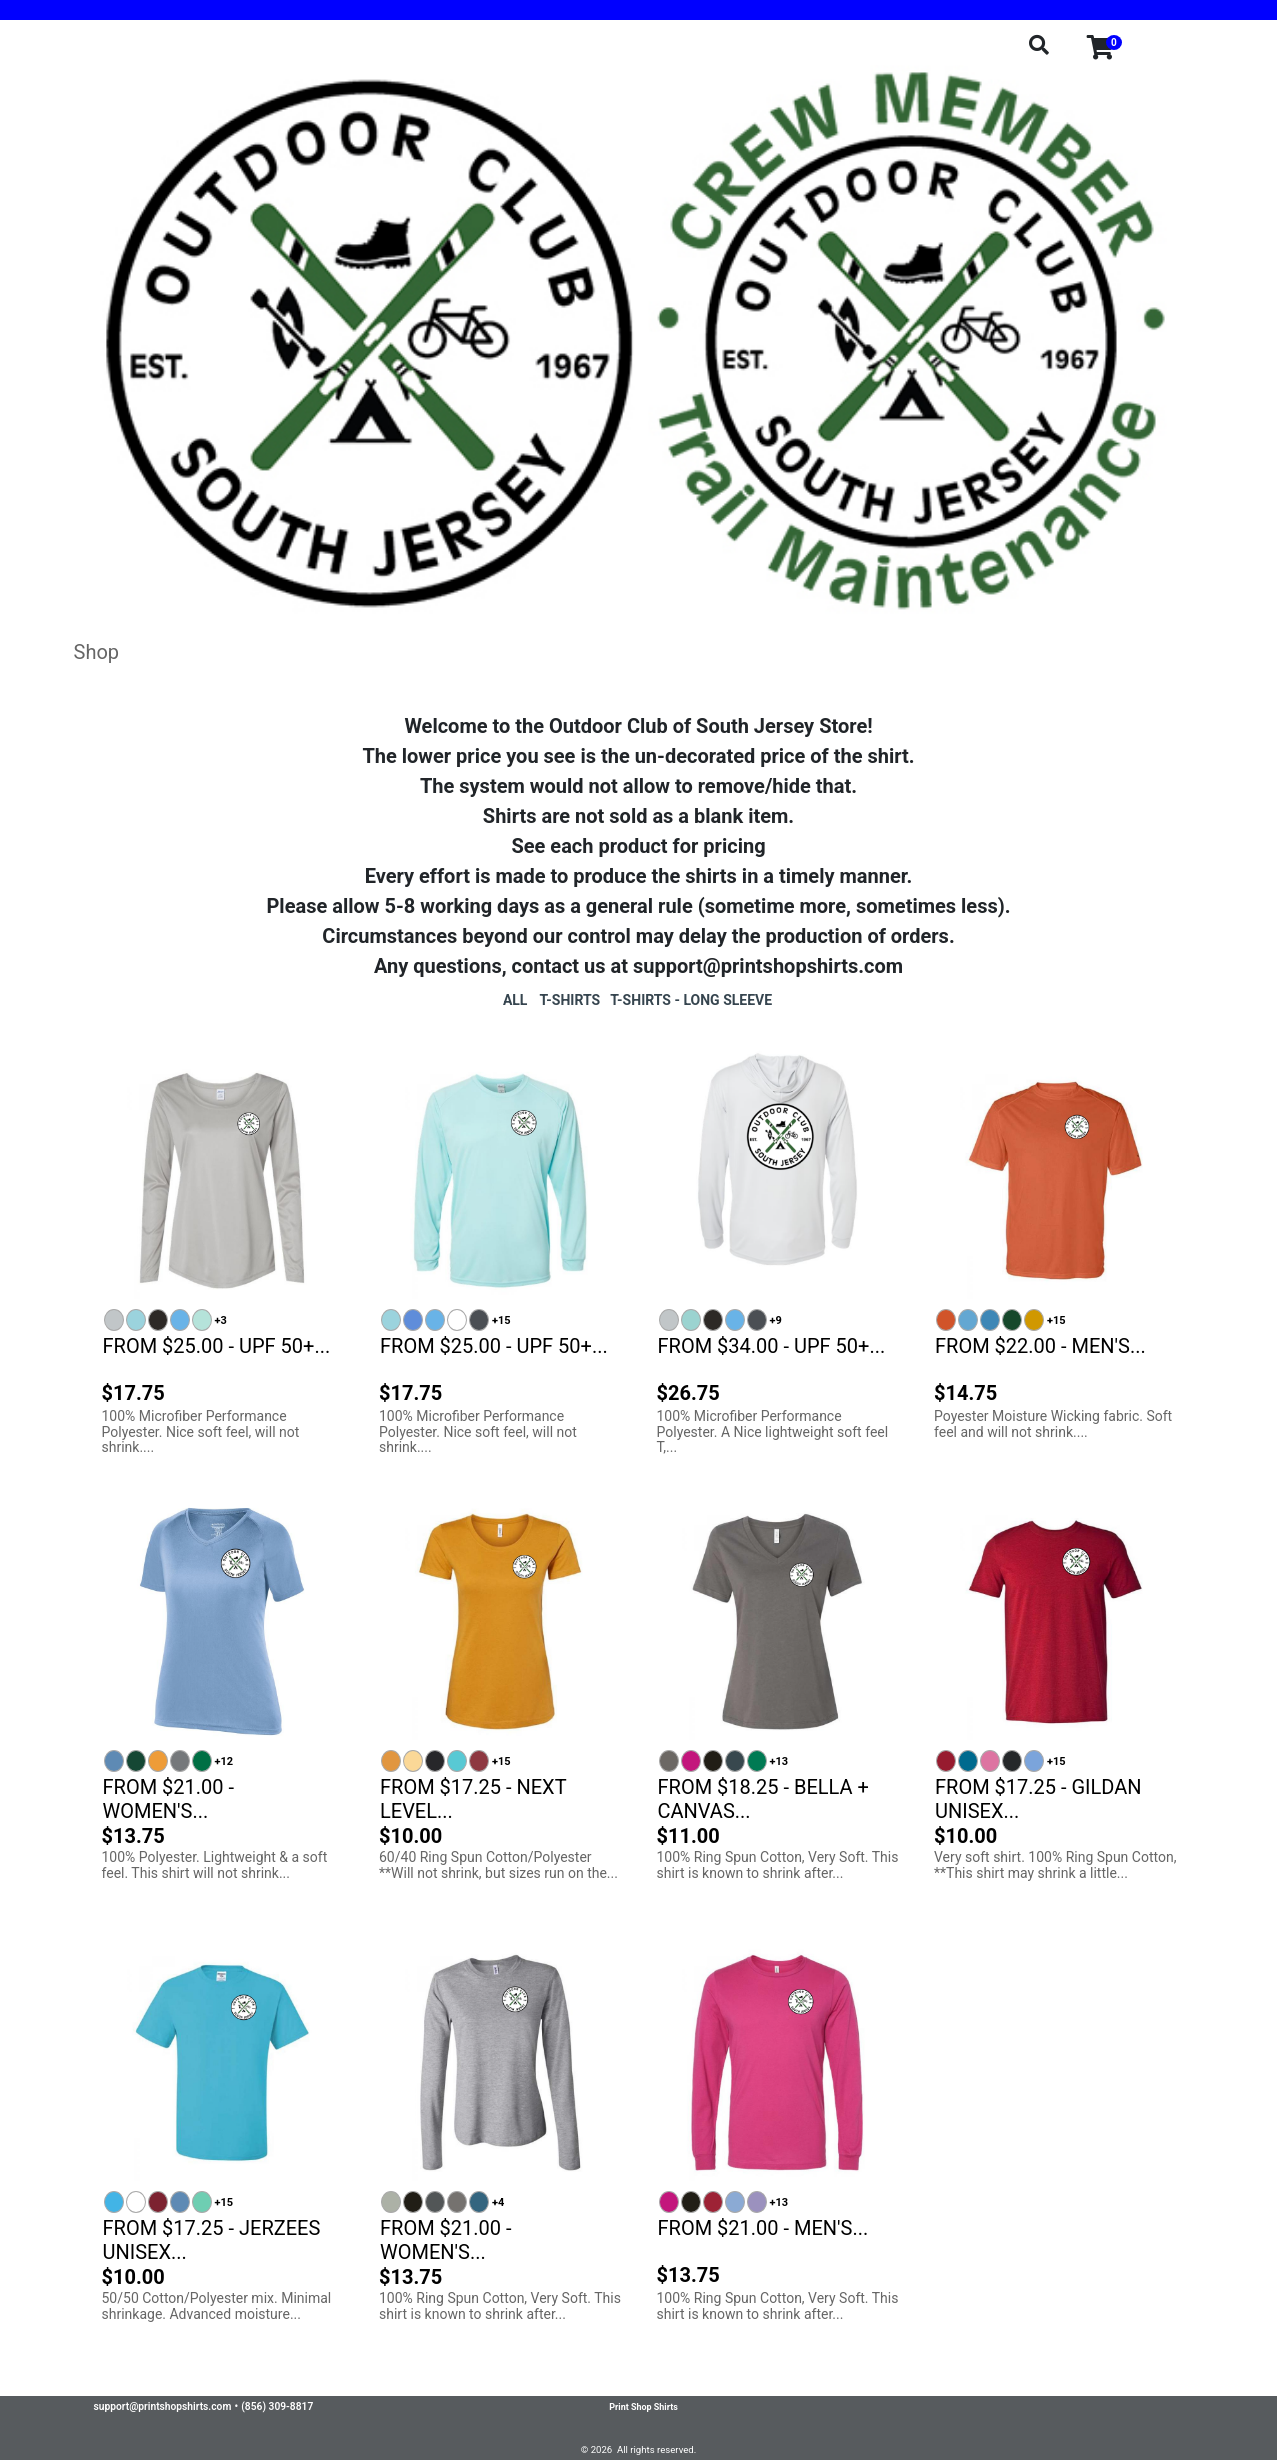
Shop (97, 652)
